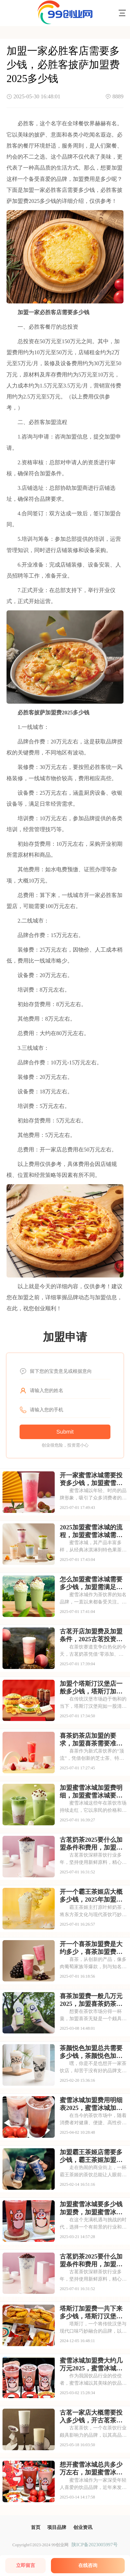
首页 (35, 2527)
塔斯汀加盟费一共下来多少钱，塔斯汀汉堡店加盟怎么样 (91, 2312)
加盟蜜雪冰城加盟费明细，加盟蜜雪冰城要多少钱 (91, 1791)
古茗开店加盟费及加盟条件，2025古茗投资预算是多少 (91, 1635)
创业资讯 (82, 2527)
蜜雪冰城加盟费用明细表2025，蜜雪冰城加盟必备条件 (91, 2104)
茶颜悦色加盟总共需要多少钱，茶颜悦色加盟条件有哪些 (91, 2052)
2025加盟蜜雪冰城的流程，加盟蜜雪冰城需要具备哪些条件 (91, 1531)
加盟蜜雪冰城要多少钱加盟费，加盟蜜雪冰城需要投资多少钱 (91, 2208)
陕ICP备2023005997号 (95, 2544)
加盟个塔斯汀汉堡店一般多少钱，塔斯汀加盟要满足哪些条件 (91, 1687)
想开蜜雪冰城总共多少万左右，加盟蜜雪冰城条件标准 (91, 2468)
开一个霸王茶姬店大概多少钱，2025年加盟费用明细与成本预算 (91, 1895)
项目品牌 (56, 2527)
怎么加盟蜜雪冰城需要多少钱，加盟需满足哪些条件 (91, 1583)
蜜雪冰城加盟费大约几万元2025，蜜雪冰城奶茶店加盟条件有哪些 (91, 2364)
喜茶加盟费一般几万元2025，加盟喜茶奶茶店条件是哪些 (91, 2000)
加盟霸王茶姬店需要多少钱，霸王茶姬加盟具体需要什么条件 (91, 2156)
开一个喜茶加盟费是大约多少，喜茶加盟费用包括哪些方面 (91, 1948)
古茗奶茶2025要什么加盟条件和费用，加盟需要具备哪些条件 (91, 1843)
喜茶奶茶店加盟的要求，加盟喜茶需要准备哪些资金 (91, 1739)
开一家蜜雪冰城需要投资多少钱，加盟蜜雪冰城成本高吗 (91, 1479)
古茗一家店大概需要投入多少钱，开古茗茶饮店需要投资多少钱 (91, 2416)
